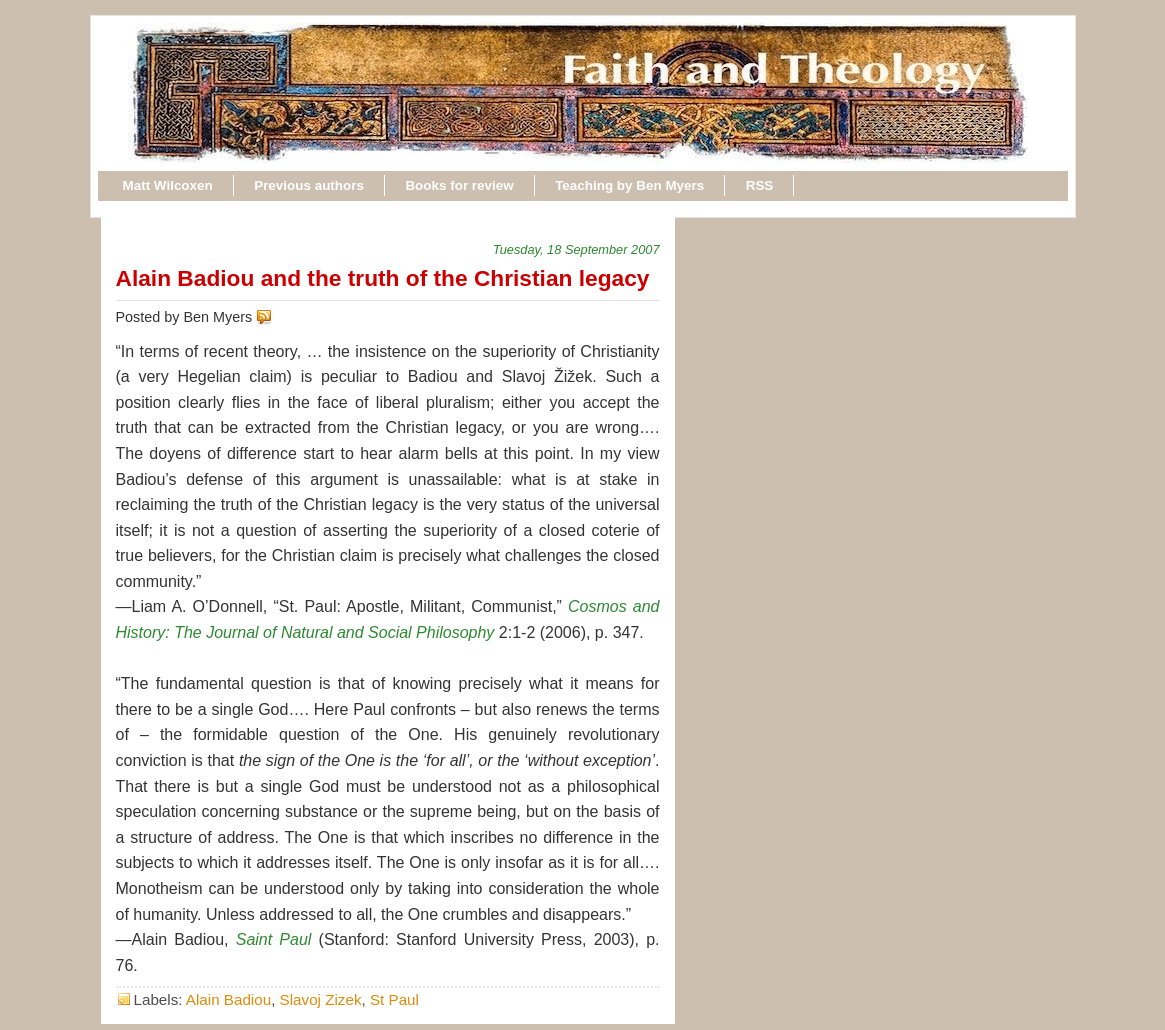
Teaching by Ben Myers (629, 185)
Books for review (459, 185)
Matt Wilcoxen (168, 185)
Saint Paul (274, 939)
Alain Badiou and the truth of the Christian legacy (383, 278)
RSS (760, 185)
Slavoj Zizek (321, 999)
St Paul (394, 999)
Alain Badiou (228, 999)
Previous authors (309, 185)
